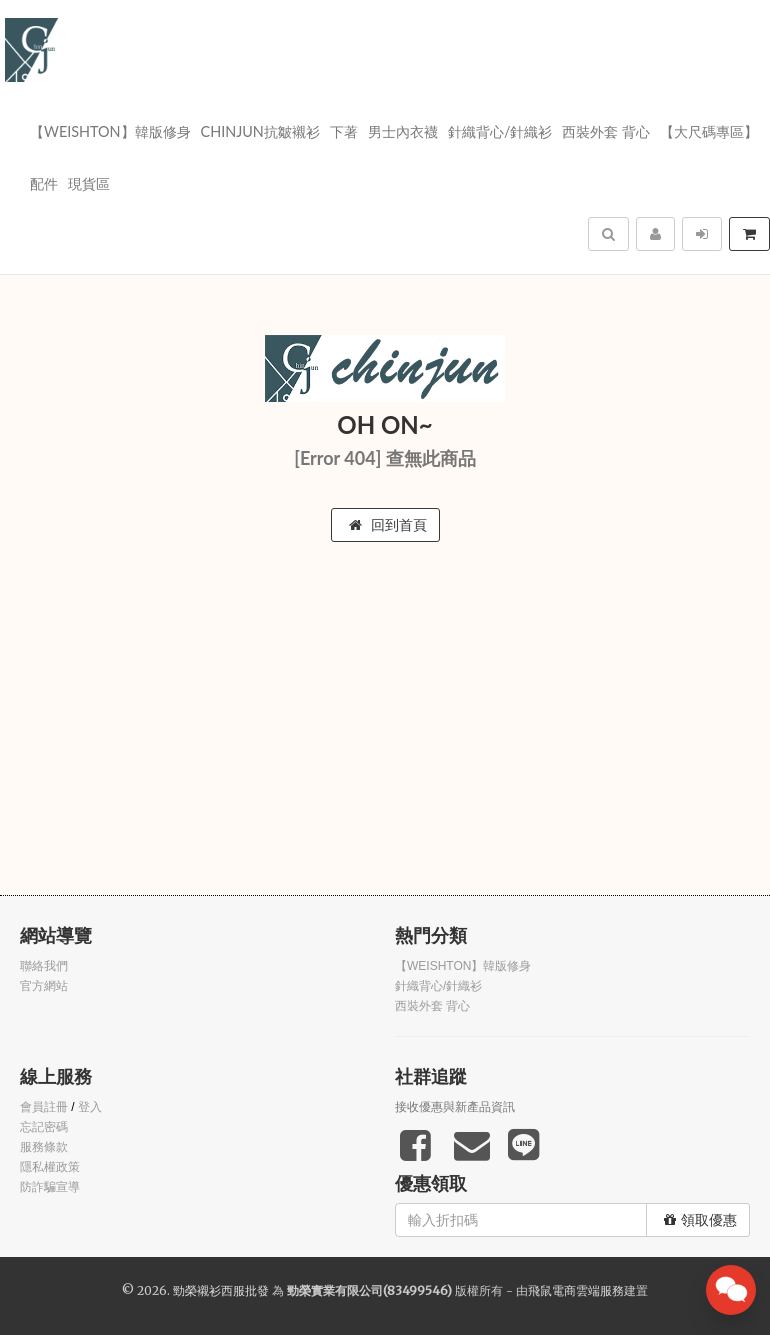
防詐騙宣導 (50, 1187)
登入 (90, 1107)
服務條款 (44, 1147)
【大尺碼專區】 (709, 131)
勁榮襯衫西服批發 (221, 1290)
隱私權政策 (50, 1167)
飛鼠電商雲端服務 (576, 1290)
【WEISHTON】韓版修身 (110, 131)
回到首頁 (388, 525)
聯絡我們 (44, 966)
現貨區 (89, 183)
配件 (44, 183)
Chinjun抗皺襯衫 (260, 131)
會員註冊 (44, 1107)
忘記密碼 (44, 1127)
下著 (344, 131)
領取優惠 (700, 1220)
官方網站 (44, 986)
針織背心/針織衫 (500, 131)
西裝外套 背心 (606, 131)
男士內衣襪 (403, 131)
